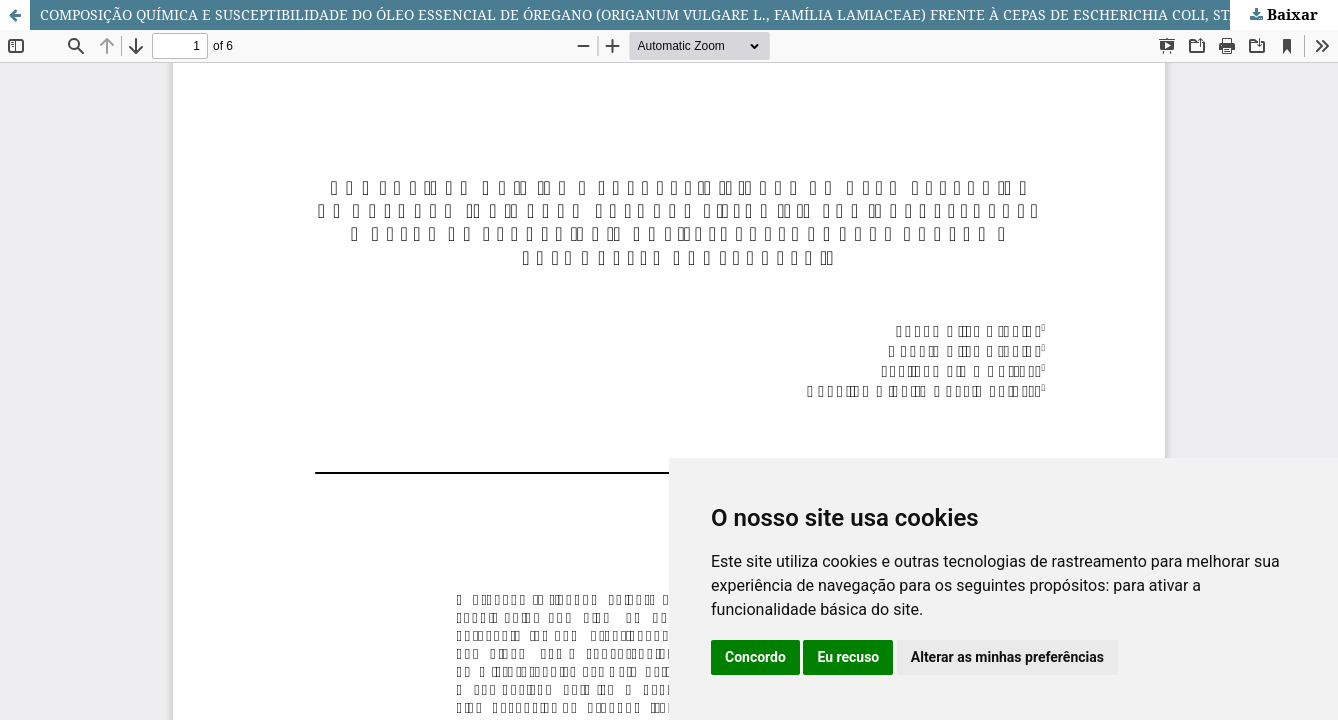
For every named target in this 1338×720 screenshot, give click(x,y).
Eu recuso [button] (848, 657)
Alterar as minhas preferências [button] (1007, 657)
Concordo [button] (755, 657)
